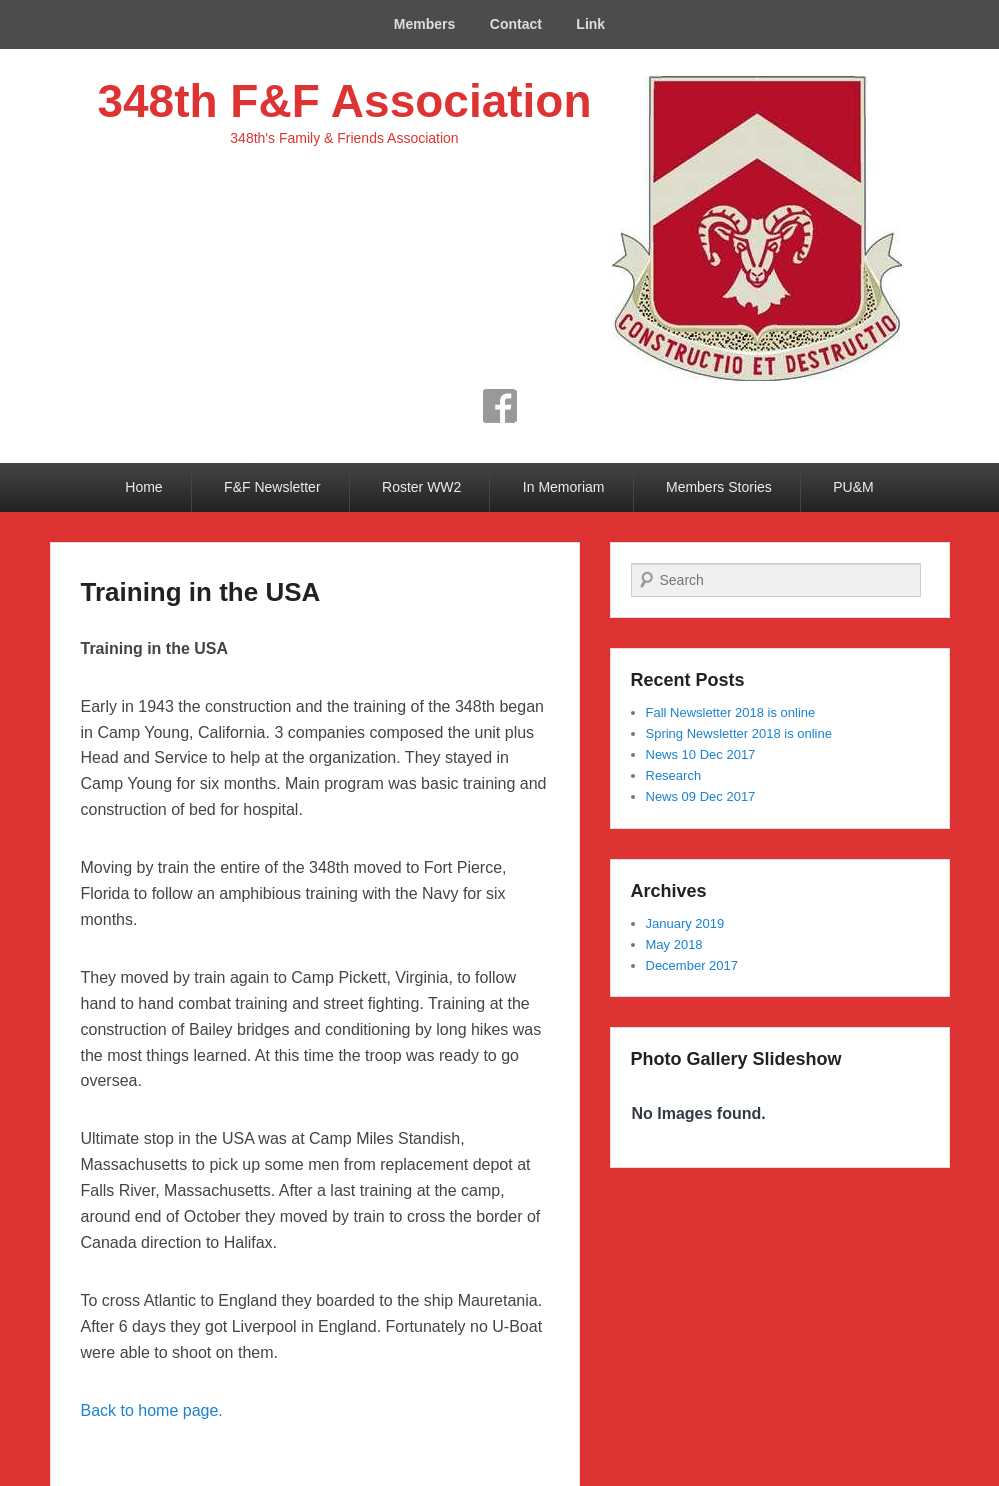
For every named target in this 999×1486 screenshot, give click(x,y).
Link (590, 24)
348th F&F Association (344, 101)
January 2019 (685, 923)
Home (143, 487)
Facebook (500, 406)
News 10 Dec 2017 (701, 754)
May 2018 (674, 944)
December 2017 (692, 965)
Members (424, 24)
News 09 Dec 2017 (701, 796)
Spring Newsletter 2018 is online (739, 733)
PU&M (853, 487)
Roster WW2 (421, 487)
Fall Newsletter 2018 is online (731, 712)
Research (674, 775)
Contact (516, 24)
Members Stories (719, 487)
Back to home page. (152, 1410)
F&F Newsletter (272, 487)
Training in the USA (201, 592)
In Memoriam (564, 487)
